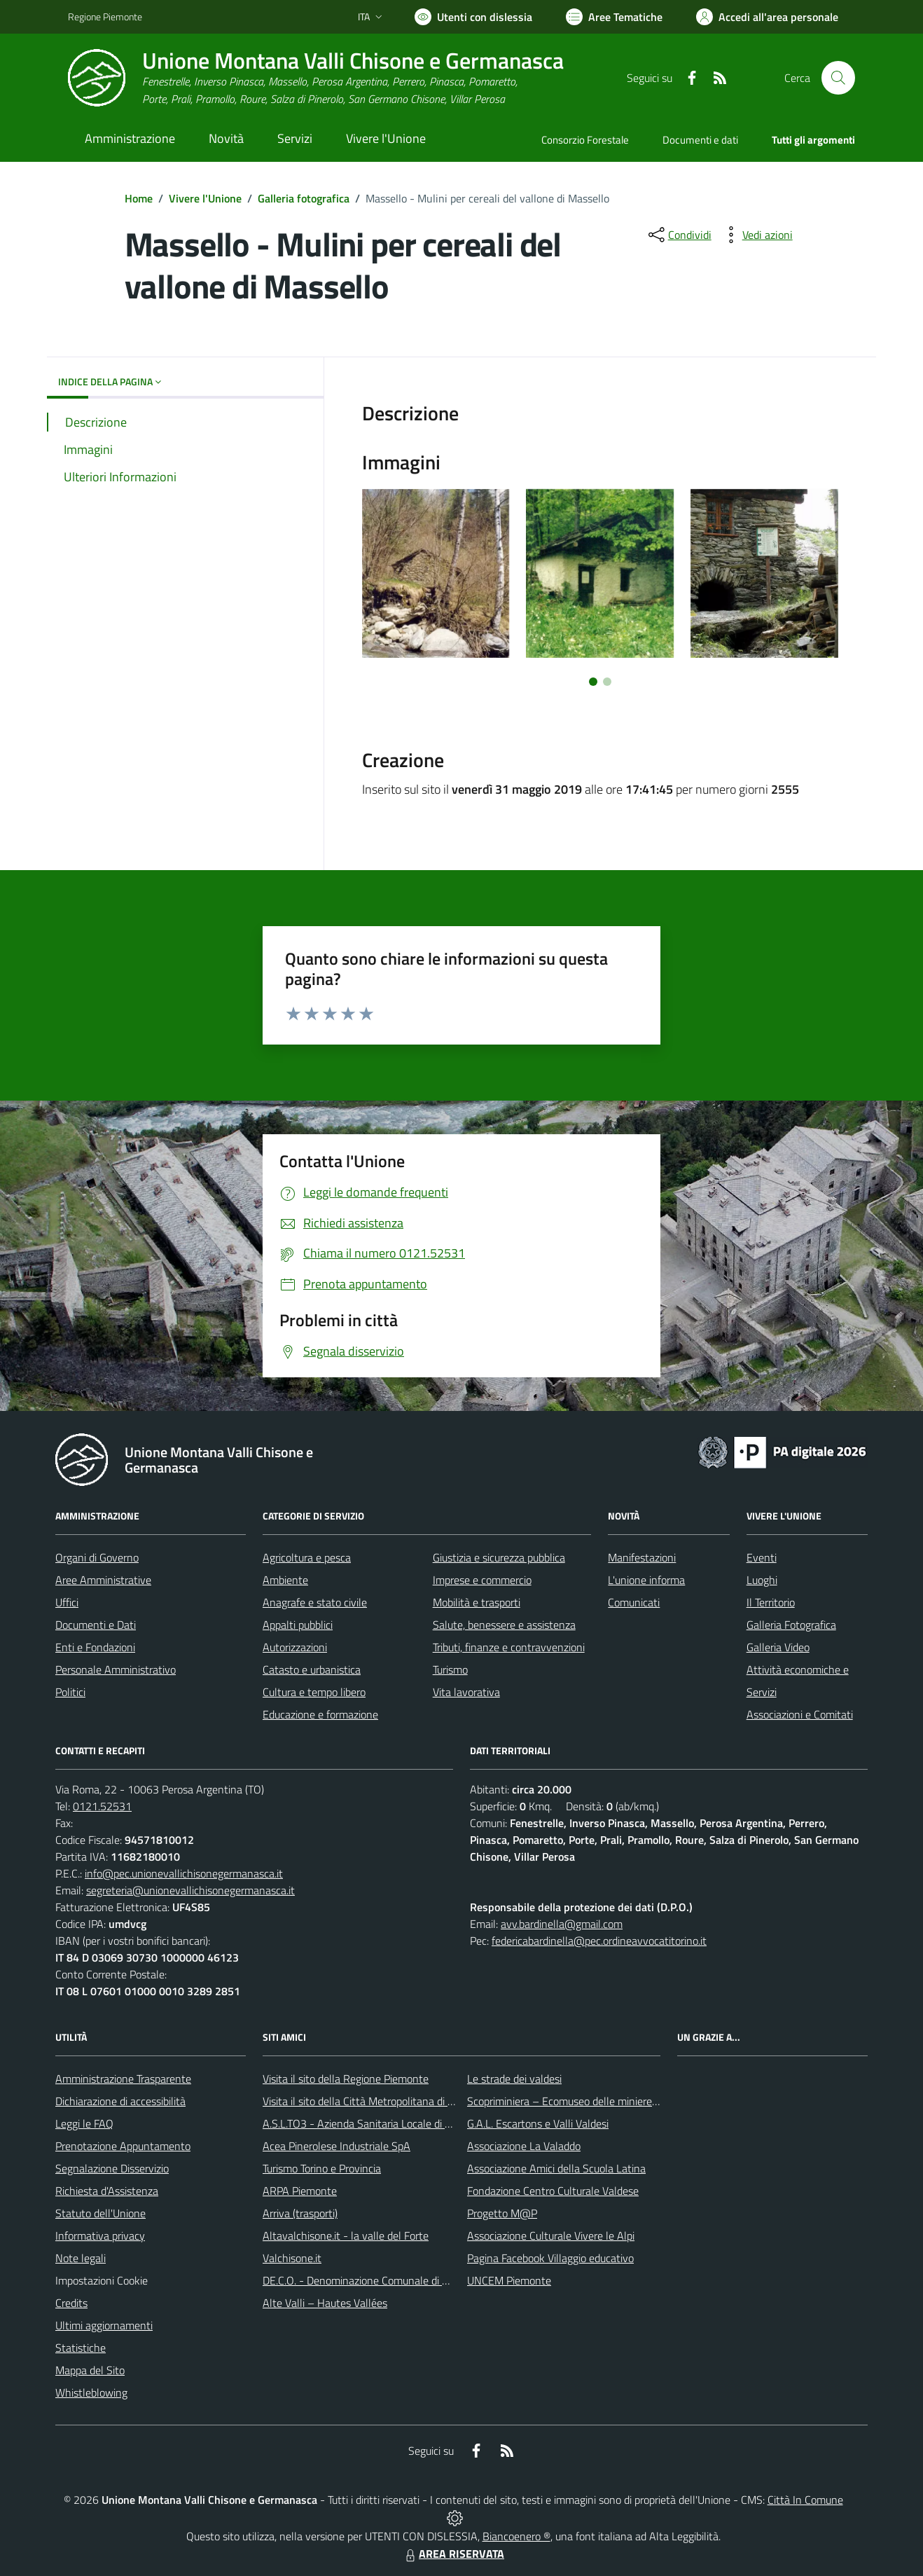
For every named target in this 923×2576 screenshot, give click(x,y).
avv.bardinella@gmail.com (562, 1923)
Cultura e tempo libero (314, 1691)
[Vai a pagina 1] (593, 681)
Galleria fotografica (303, 198)
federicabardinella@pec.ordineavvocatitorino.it (599, 1940)
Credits (71, 2302)
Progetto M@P (502, 2213)
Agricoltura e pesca (307, 1557)
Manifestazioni (642, 1557)
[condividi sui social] (678, 234)
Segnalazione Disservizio (112, 2168)
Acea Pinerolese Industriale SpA (336, 2145)
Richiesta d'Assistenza (106, 2190)
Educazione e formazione (320, 1714)
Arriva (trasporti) (300, 2213)
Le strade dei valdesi (514, 2078)
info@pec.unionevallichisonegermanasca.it (184, 1873)
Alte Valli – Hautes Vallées (325, 2302)
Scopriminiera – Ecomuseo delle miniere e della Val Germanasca (615, 2101)
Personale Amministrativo (115, 1669)
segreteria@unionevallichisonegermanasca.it (190, 1890)
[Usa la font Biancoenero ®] (473, 17)
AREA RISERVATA (453, 2553)
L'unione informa (646, 1579)
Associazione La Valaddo (524, 2145)
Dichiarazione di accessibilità (120, 2101)
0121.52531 (102, 1806)
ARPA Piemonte (300, 2190)
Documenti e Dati (95, 1624)
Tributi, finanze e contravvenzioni (509, 1647)
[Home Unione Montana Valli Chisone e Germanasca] (316, 78)
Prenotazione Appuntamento (122, 2145)
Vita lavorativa (466, 1691)
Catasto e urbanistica (312, 1669)
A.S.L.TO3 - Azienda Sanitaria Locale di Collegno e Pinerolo (398, 2123)
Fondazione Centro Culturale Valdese (553, 2190)
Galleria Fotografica (791, 1624)
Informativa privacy (100, 2235)
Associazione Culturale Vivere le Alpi (550, 2235)
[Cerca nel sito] (838, 78)
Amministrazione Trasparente (123, 2078)
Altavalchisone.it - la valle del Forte (346, 2235)
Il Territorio (771, 1602)
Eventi (762, 1557)
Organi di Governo (97, 1557)
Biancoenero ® (516, 2536)
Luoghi (762, 1579)
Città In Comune (805, 2499)
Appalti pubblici (298, 1624)
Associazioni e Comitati (800, 1714)
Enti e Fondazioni (95, 1647)
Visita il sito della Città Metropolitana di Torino (369, 2101)
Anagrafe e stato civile (315, 1602)
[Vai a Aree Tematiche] (614, 17)
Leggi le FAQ (84, 2123)
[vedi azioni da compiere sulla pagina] (756, 234)
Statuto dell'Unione (100, 2213)
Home (139, 198)
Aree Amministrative (103, 1579)
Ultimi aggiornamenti (104, 2325)
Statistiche (80, 2347)
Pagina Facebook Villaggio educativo (550, 2258)
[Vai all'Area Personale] (767, 17)
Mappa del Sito (90, 2370)
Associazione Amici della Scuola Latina (556, 2168)
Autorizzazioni (295, 1647)
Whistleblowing (91, 2392)
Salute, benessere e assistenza (504, 1624)
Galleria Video (778, 1647)
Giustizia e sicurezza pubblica (499, 1557)
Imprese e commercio (482, 1579)
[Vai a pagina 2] (607, 681)
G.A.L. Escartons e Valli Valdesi (538, 2123)
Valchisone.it (292, 2258)
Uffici (66, 1602)
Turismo (450, 1669)
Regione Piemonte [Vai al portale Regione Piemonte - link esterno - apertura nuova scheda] (105, 16)
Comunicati (634, 1602)
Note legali (80, 2258)
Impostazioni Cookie (101, 2280)
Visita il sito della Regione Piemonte (346, 2078)
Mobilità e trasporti (476, 1602)
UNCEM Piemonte (509, 2280)
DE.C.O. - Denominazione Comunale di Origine (369, 2280)
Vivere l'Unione (205, 198)
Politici (70, 1691)
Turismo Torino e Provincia (322, 2168)
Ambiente (285, 1579)
